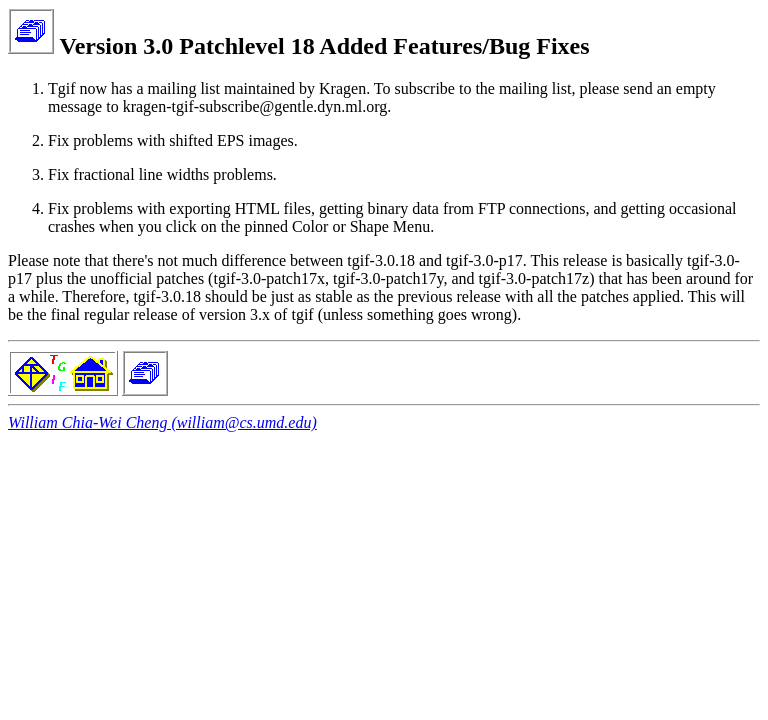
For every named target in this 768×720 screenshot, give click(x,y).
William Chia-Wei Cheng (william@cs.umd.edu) (162, 422)
